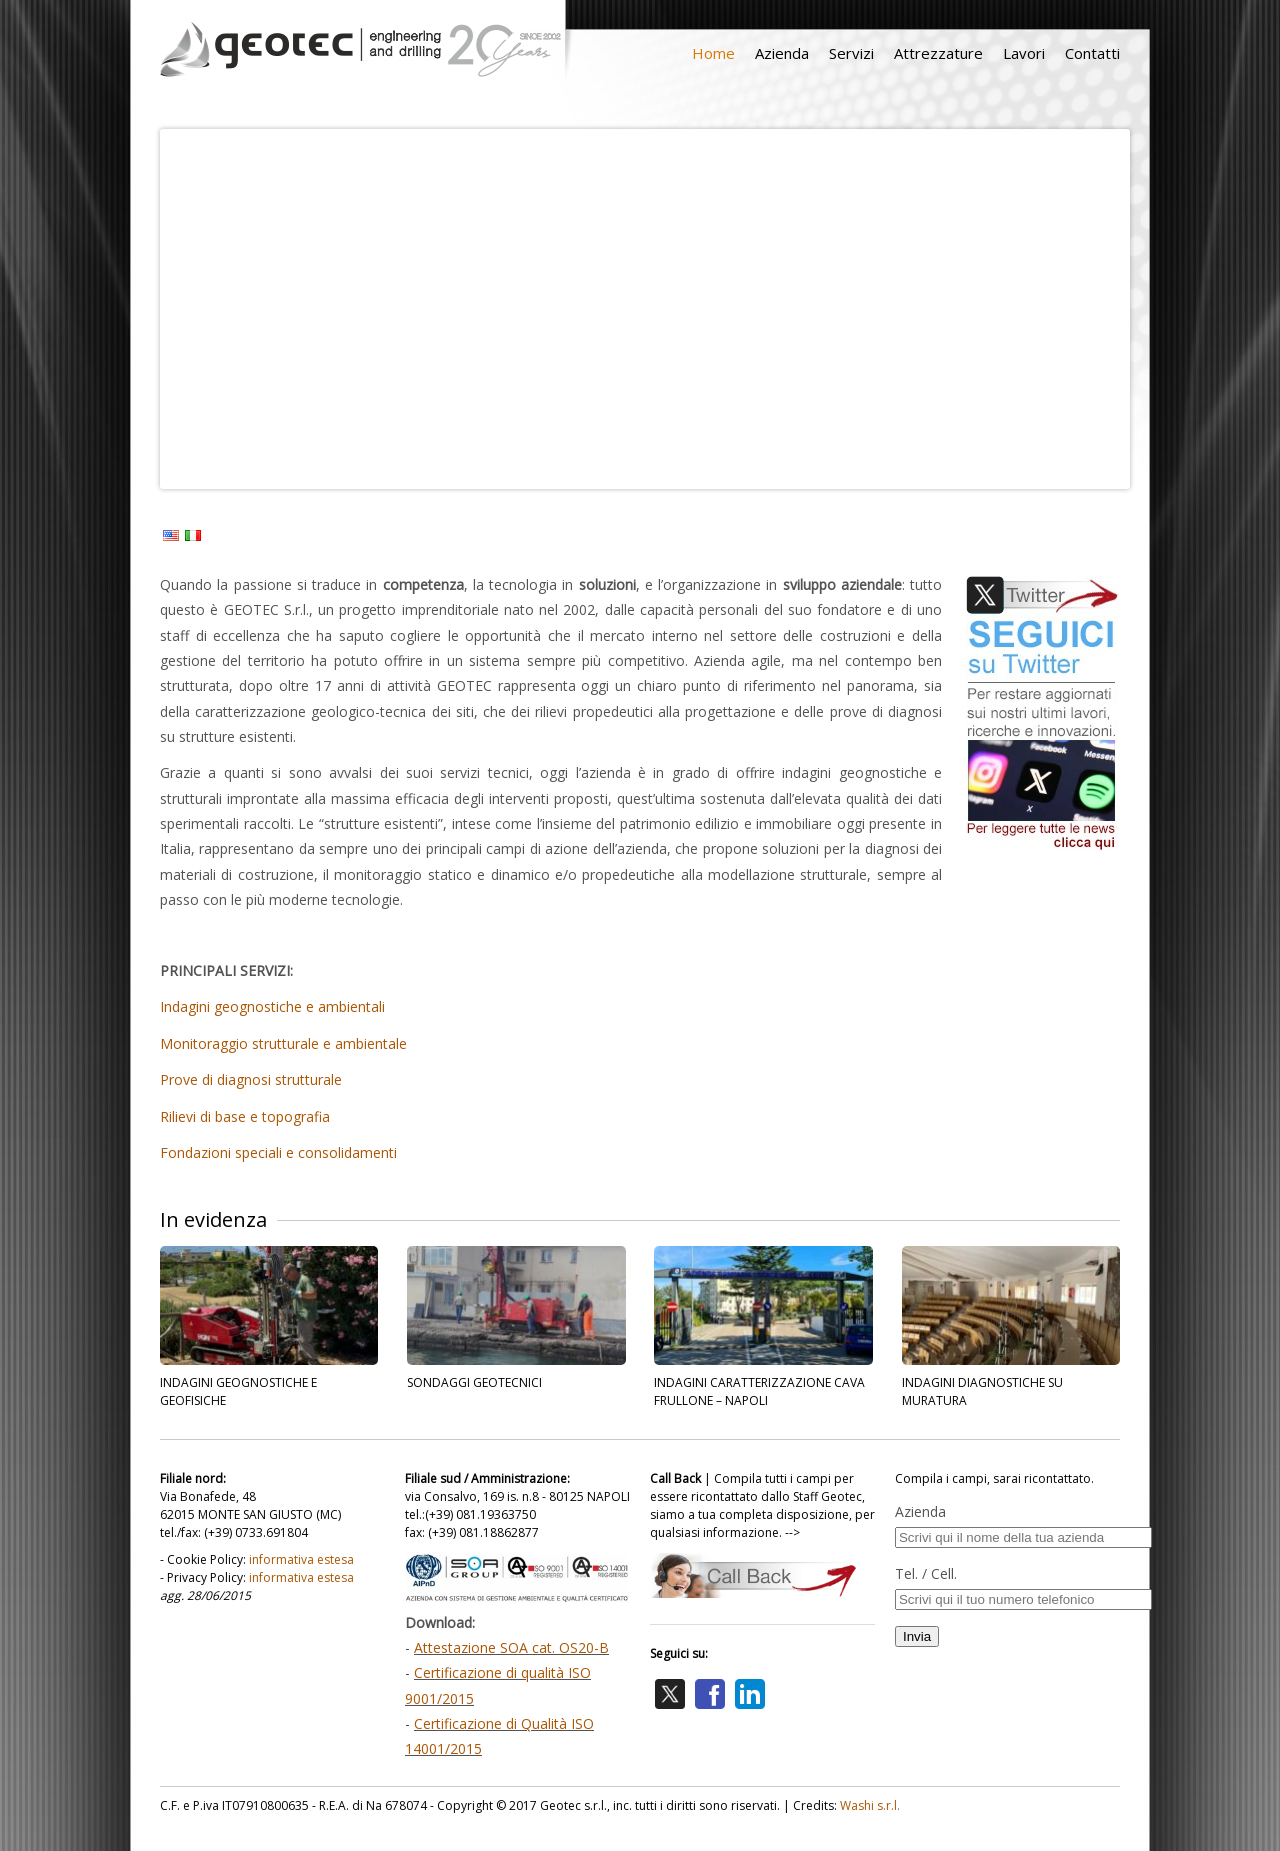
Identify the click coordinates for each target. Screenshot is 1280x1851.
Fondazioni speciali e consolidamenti (278, 1152)
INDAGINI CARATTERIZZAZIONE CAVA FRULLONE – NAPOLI (759, 1391)
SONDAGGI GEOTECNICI (474, 1382)
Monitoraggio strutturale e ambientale (283, 1043)
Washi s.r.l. (870, 1805)
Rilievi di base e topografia (245, 1116)
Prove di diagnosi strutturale (251, 1079)
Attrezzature (938, 53)
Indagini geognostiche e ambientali (272, 1006)
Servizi (851, 53)
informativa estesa (301, 1559)
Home (713, 53)
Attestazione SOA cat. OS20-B (511, 1647)
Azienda (782, 53)
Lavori (1024, 53)
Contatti (1092, 53)
